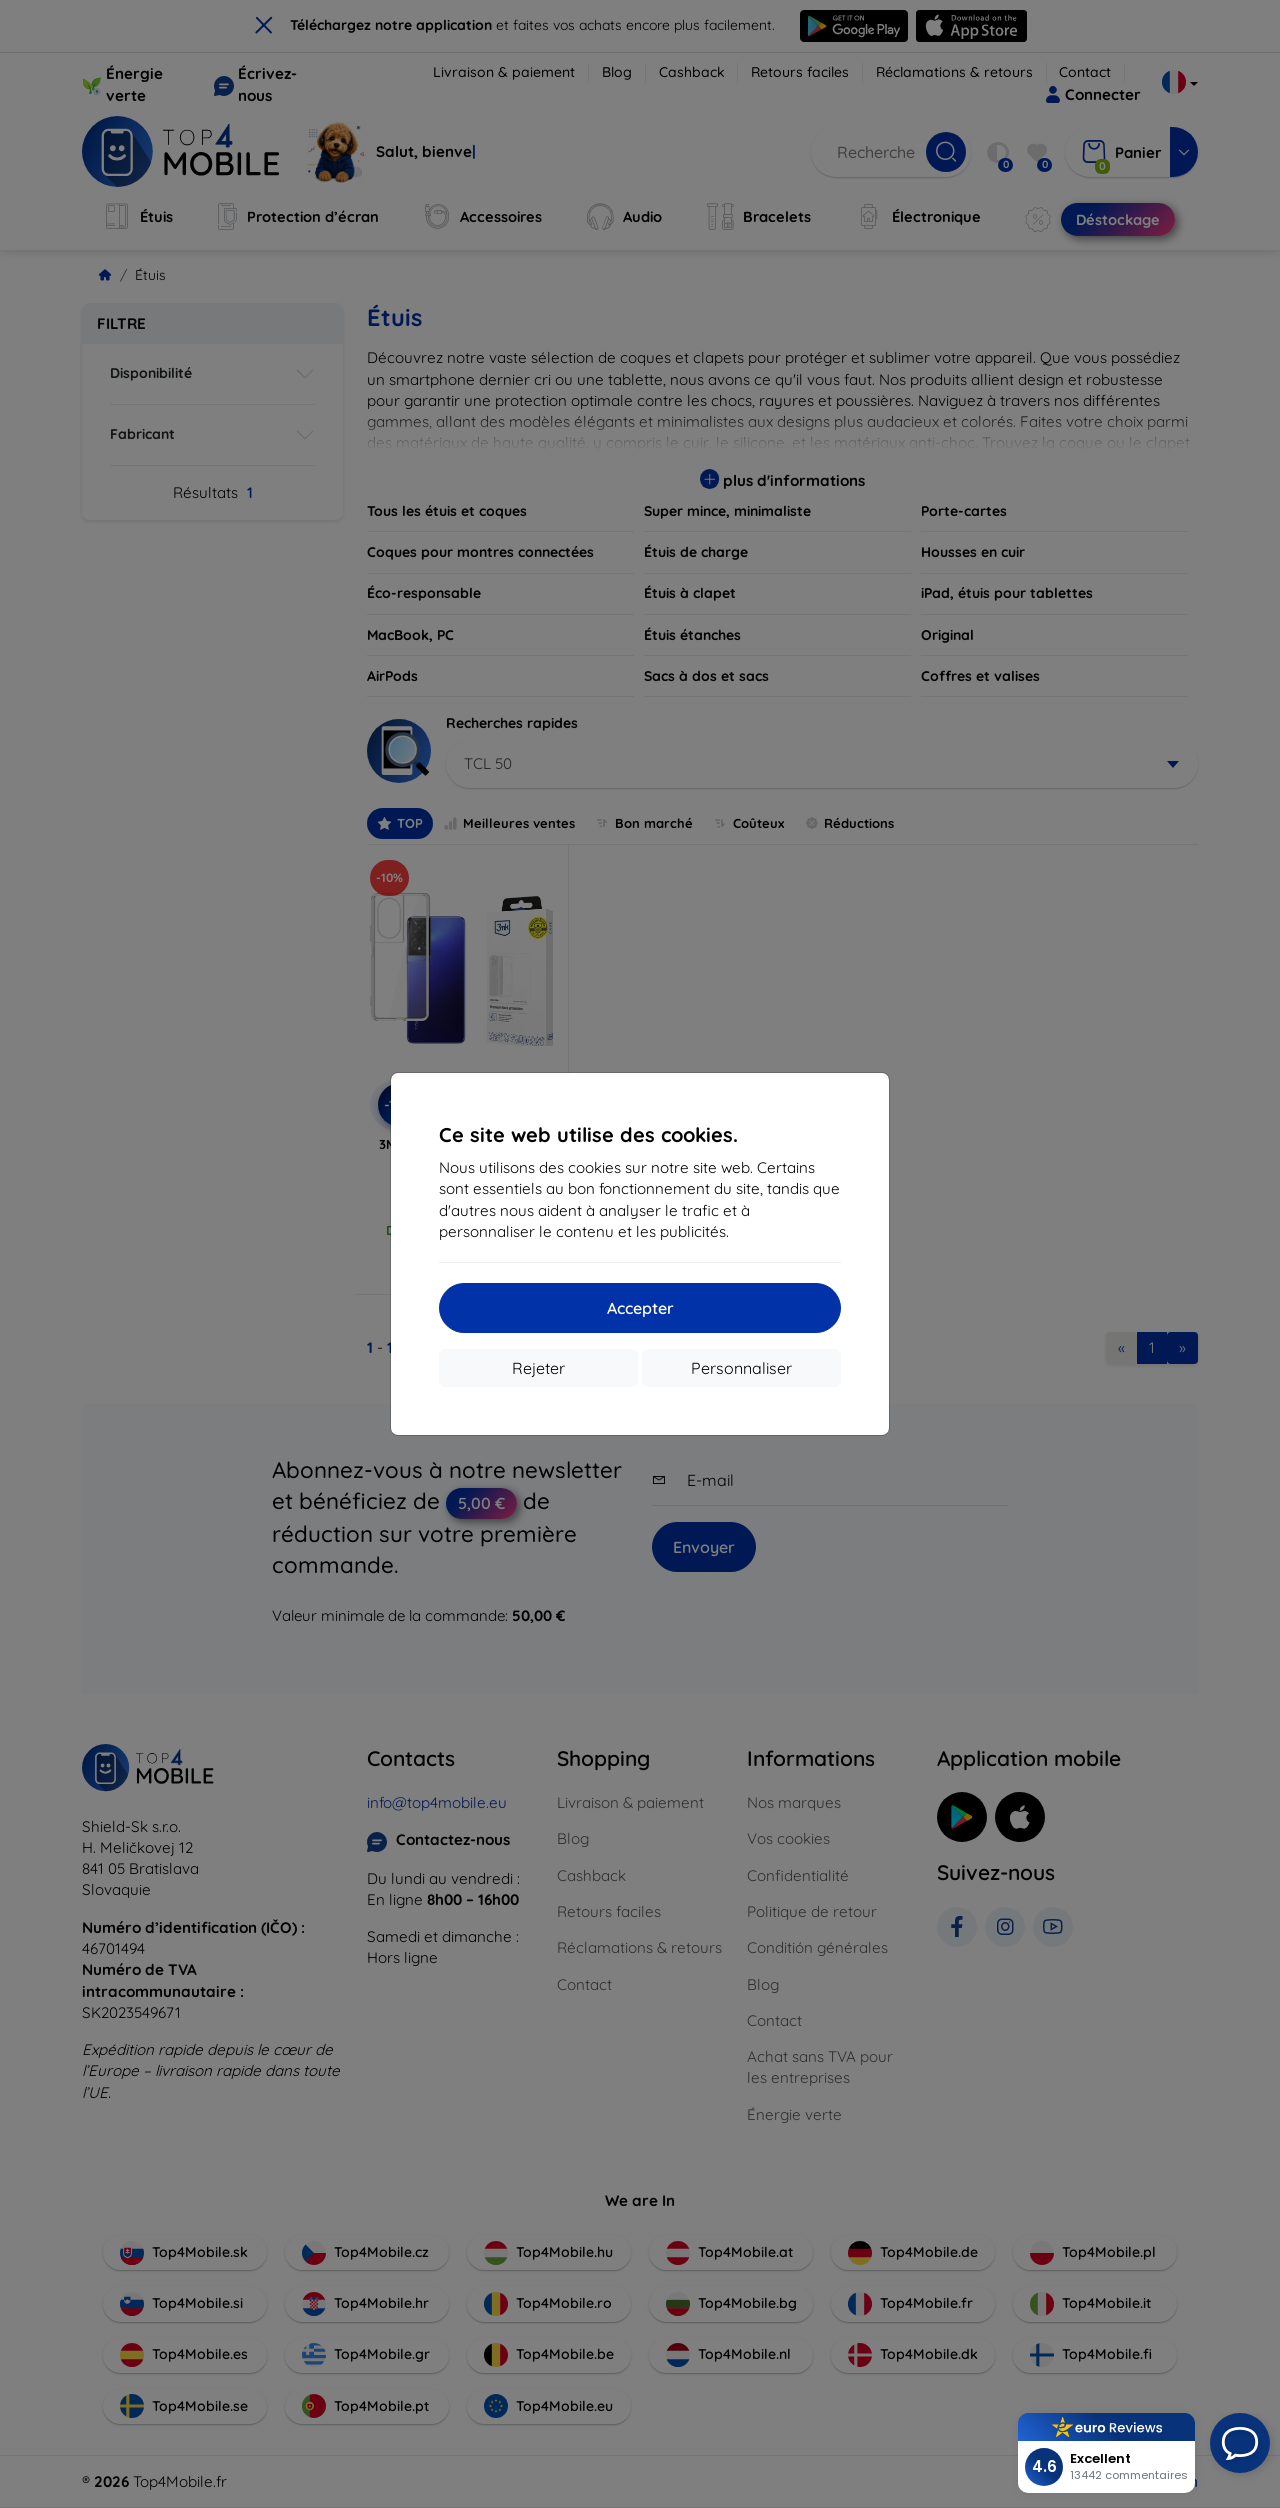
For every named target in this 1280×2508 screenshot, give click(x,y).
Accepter (640, 1308)
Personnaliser (741, 1368)
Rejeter (538, 1368)
